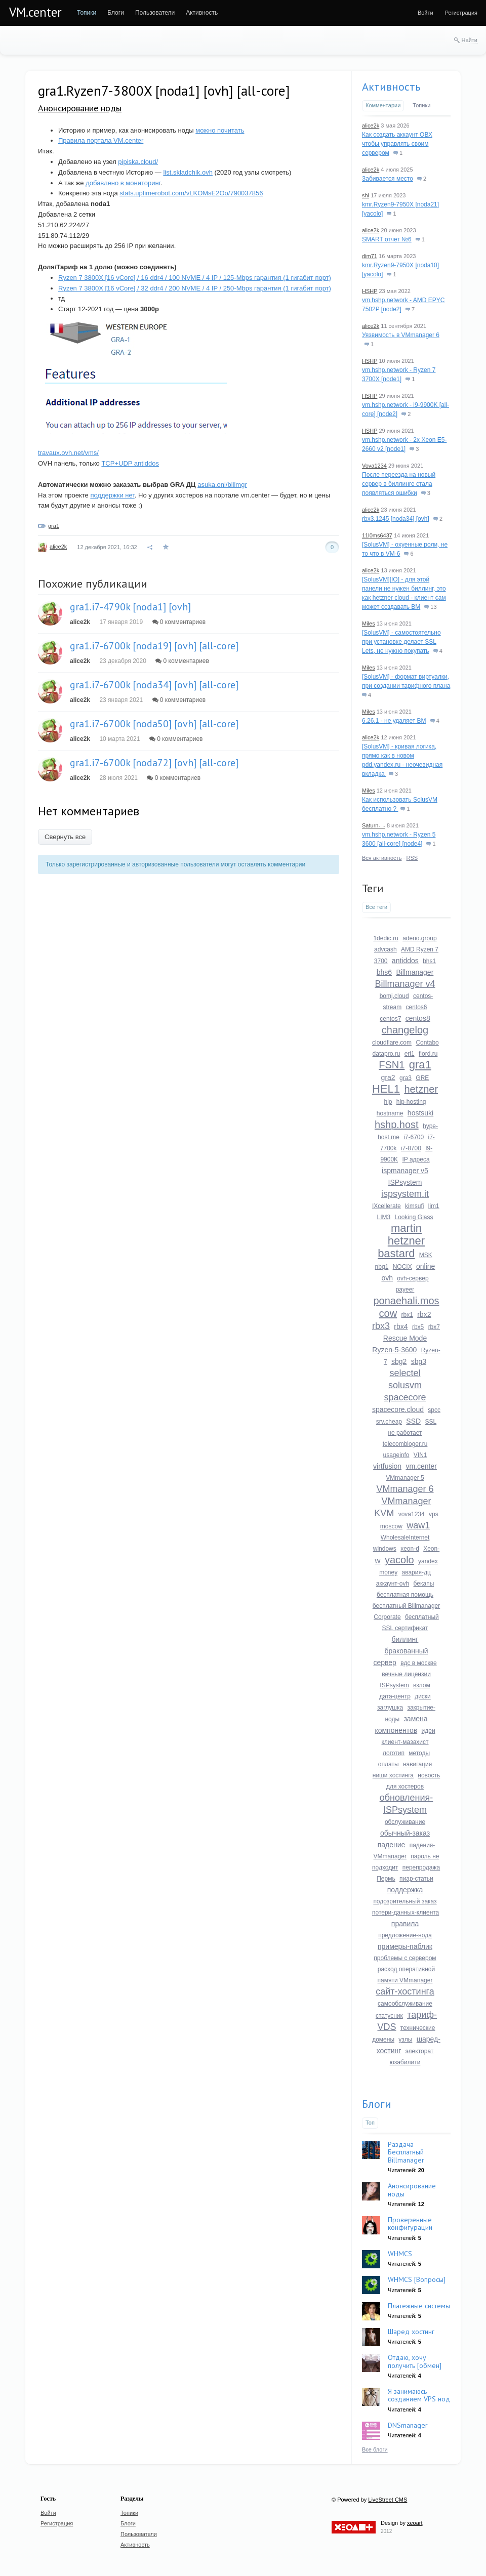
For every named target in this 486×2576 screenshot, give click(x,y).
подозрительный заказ (404, 1901)
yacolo (399, 1559)
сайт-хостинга (405, 1991)
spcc (434, 1410)
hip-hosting (411, 1101)
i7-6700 (413, 1137)
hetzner (421, 1089)
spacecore (405, 1397)
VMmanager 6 (404, 1489)
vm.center (421, 1466)
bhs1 (429, 961)
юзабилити (405, 2062)
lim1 (433, 1206)
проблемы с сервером (405, 1958)
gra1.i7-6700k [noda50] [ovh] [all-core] (154, 723)
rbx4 (401, 1326)
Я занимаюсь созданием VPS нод (419, 2395)
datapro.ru (386, 1053)
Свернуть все (65, 837)
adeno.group (419, 938)
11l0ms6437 (377, 535)
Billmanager (414, 972)
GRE (422, 1078)
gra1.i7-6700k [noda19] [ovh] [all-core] (154, 645)
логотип (393, 1753)
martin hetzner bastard (401, 1241)
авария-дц (416, 1572)
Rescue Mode (405, 1338)
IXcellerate (386, 1206)
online (425, 1266)
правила (405, 1924)
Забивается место (387, 178)
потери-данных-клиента (405, 1912)
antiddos (405, 961)
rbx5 (418, 1327)
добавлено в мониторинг (123, 183)
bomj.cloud (394, 996)
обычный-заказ (405, 1833)
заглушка (390, 1707)
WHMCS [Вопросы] (417, 2279)
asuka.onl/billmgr (222, 484)
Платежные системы (419, 2305)
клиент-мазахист (404, 1742)
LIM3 (383, 1217)
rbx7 (434, 1327)
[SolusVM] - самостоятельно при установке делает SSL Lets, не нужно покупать (401, 641)
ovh (387, 1278)
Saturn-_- (373, 825)
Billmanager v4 (405, 984)
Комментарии (383, 105)
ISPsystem (405, 1182)
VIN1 (420, 1455)
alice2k (58, 547)
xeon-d (409, 1548)
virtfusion (387, 1466)
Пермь (386, 1878)
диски (423, 1696)
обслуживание (405, 1821)
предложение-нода (405, 1935)
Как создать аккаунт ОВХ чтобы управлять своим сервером (397, 143)
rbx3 (381, 1326)
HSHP (369, 291)
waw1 (418, 1525)
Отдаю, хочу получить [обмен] (414, 2361)
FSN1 (391, 1064)
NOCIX (402, 1266)
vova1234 (411, 1514)
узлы (405, 2039)
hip (388, 1101)
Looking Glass (413, 1217)
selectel (404, 1373)
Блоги (376, 2104)
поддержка (405, 1890)
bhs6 (384, 972)
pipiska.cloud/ (138, 161)
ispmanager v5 (405, 1171)
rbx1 (407, 1314)
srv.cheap (389, 1421)
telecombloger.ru (405, 1443)
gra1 (53, 526)
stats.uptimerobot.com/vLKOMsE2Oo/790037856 (191, 193)
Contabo (427, 1042)
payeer (405, 1289)
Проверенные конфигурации (410, 2223)
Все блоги (375, 2449)
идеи (428, 1730)
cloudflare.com (392, 1042)
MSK (425, 1255)
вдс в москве (418, 1663)
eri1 (409, 1053)
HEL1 (386, 1089)
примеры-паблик (405, 1946)
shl (365, 195)
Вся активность (381, 858)
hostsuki (420, 1113)
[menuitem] (86, 12)
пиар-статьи (416, 1878)
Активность (391, 86)
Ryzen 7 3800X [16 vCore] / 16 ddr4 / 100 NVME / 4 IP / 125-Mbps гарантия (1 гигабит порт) (194, 277)
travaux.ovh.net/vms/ (68, 452)
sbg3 (418, 1361)
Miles (368, 623)
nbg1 (382, 1266)
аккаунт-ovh (392, 1583)
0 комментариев (179, 622)
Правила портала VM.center (100, 140)
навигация (417, 1764)
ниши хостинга (393, 1775)
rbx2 (424, 1314)
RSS (412, 858)
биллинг (405, 1639)
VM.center (35, 12)
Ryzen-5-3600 (394, 1350)
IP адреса (415, 1159)
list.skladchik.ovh (188, 172)
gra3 (405, 1078)
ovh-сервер (412, 1278)
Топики (421, 105)
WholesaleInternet (405, 1537)
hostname (390, 1113)
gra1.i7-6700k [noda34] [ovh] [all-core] (154, 684)
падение (392, 1845)
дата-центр (395, 1696)
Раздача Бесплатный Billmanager (406, 2152)
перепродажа (421, 1867)
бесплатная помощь (405, 1594)
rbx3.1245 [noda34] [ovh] (395, 518)
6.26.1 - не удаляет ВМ (394, 720)
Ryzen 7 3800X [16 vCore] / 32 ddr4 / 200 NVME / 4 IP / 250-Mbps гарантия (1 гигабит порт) (194, 288)
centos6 (416, 1007)
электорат (420, 2051)
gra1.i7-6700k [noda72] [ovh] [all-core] (154, 762)
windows (384, 1548)
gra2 (388, 1077)
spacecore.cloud (398, 1409)
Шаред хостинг (411, 2331)
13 (430, 607)
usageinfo (396, 1455)
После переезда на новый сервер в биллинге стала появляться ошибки (398, 483)
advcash (385, 949)
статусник (389, 2015)
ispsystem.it (405, 1194)
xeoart (415, 2523)
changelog (405, 1029)
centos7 (390, 1018)
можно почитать (219, 130)
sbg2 (399, 1361)
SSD (413, 1421)
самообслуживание (405, 2003)
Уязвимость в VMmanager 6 (400, 335)
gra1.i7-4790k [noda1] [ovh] (130, 606)
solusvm (405, 1385)
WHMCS (400, 2253)
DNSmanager (408, 2425)
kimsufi (414, 1206)
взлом (421, 1685)
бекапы (424, 1583)
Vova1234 (374, 466)
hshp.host (397, 1124)
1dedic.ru (385, 938)
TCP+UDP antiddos (130, 463)
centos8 (418, 1018)
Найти (469, 40)
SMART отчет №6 (387, 239)
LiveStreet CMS (387, 2500)
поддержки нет (112, 495)
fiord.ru (428, 1053)
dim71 (369, 256)
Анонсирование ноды (80, 108)
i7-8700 (411, 1148)
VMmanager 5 (405, 1477)
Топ (370, 2123)
